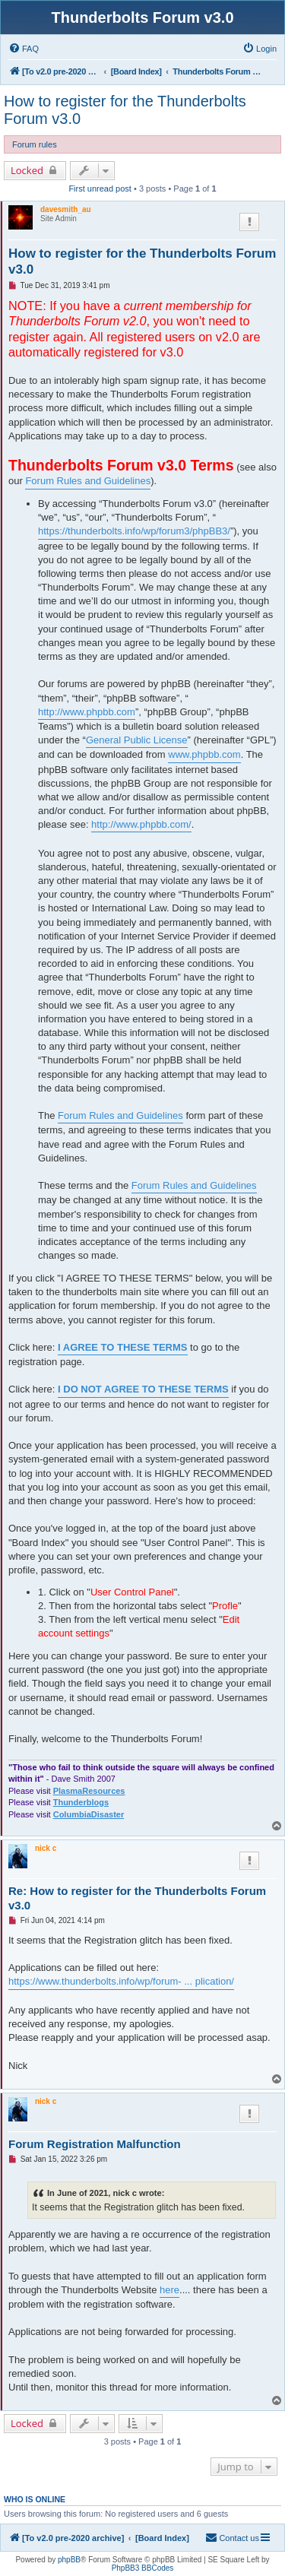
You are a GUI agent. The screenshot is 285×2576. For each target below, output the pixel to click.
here (169, 2290)
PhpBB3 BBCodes (143, 2568)
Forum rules (34, 144)
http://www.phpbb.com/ (141, 824)
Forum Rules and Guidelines (87, 480)
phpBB (69, 2559)
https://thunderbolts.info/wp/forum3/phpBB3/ (134, 531)
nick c (45, 1848)
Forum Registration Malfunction (94, 2143)
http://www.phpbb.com (86, 712)
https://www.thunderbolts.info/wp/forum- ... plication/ (121, 1981)
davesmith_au (65, 209)
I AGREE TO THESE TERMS (122, 1347)
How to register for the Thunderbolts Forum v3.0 (125, 110)
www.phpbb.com (204, 754)
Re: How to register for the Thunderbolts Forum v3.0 (137, 1898)
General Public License (137, 740)
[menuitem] (23, 49)
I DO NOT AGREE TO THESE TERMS (143, 1389)
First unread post (99, 188)
